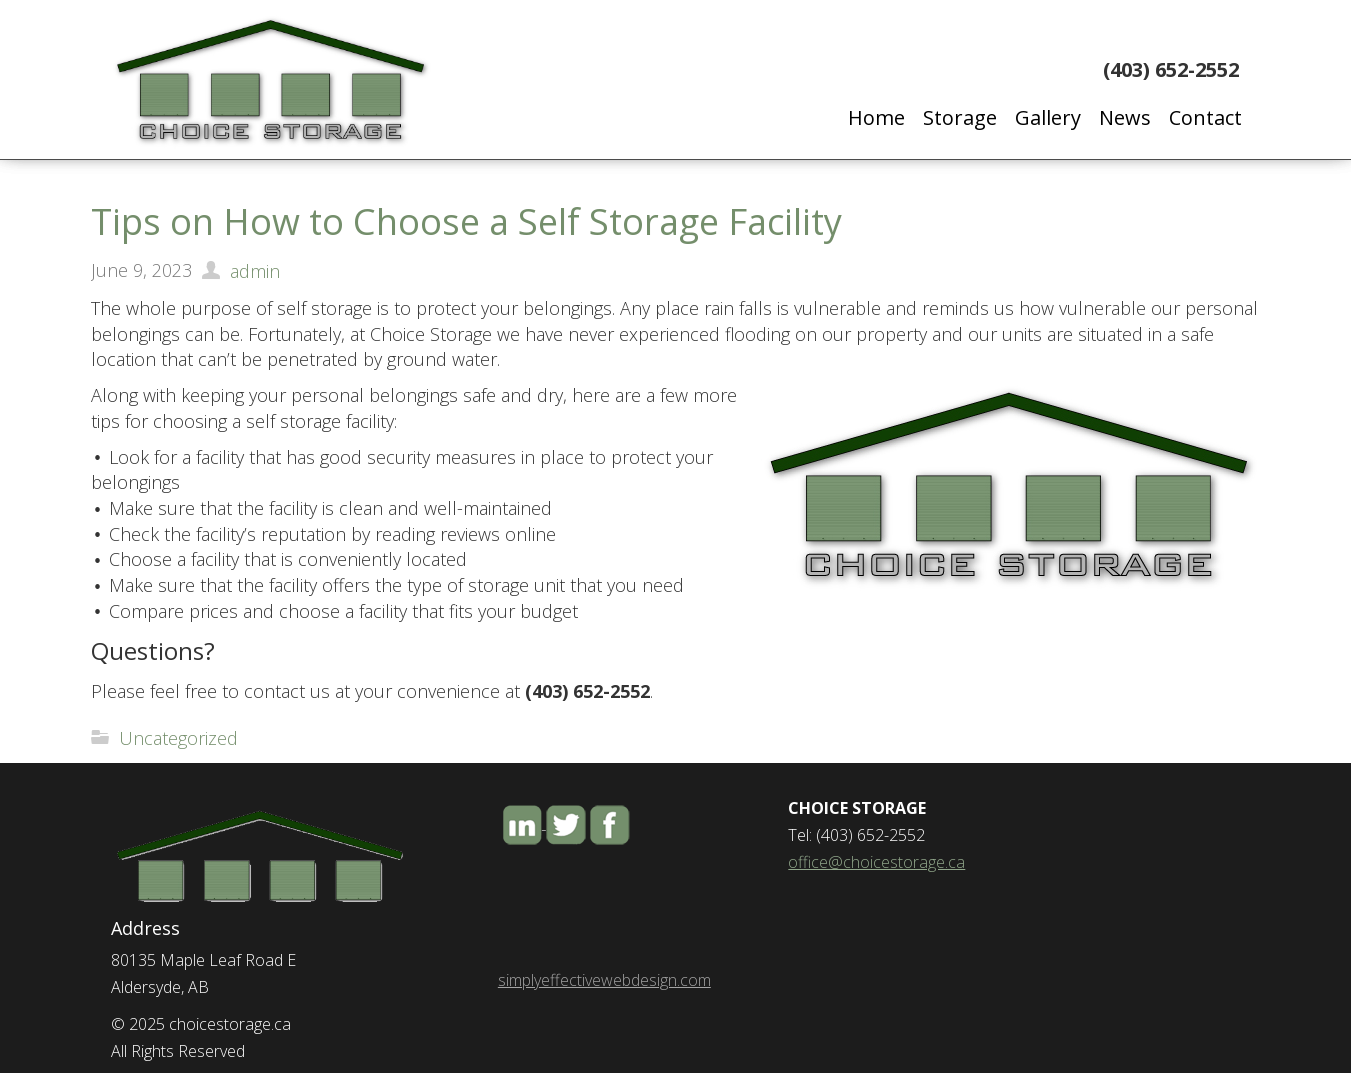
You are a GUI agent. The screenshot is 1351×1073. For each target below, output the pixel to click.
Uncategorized (178, 738)
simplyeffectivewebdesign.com (604, 980)
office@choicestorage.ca (876, 862)
